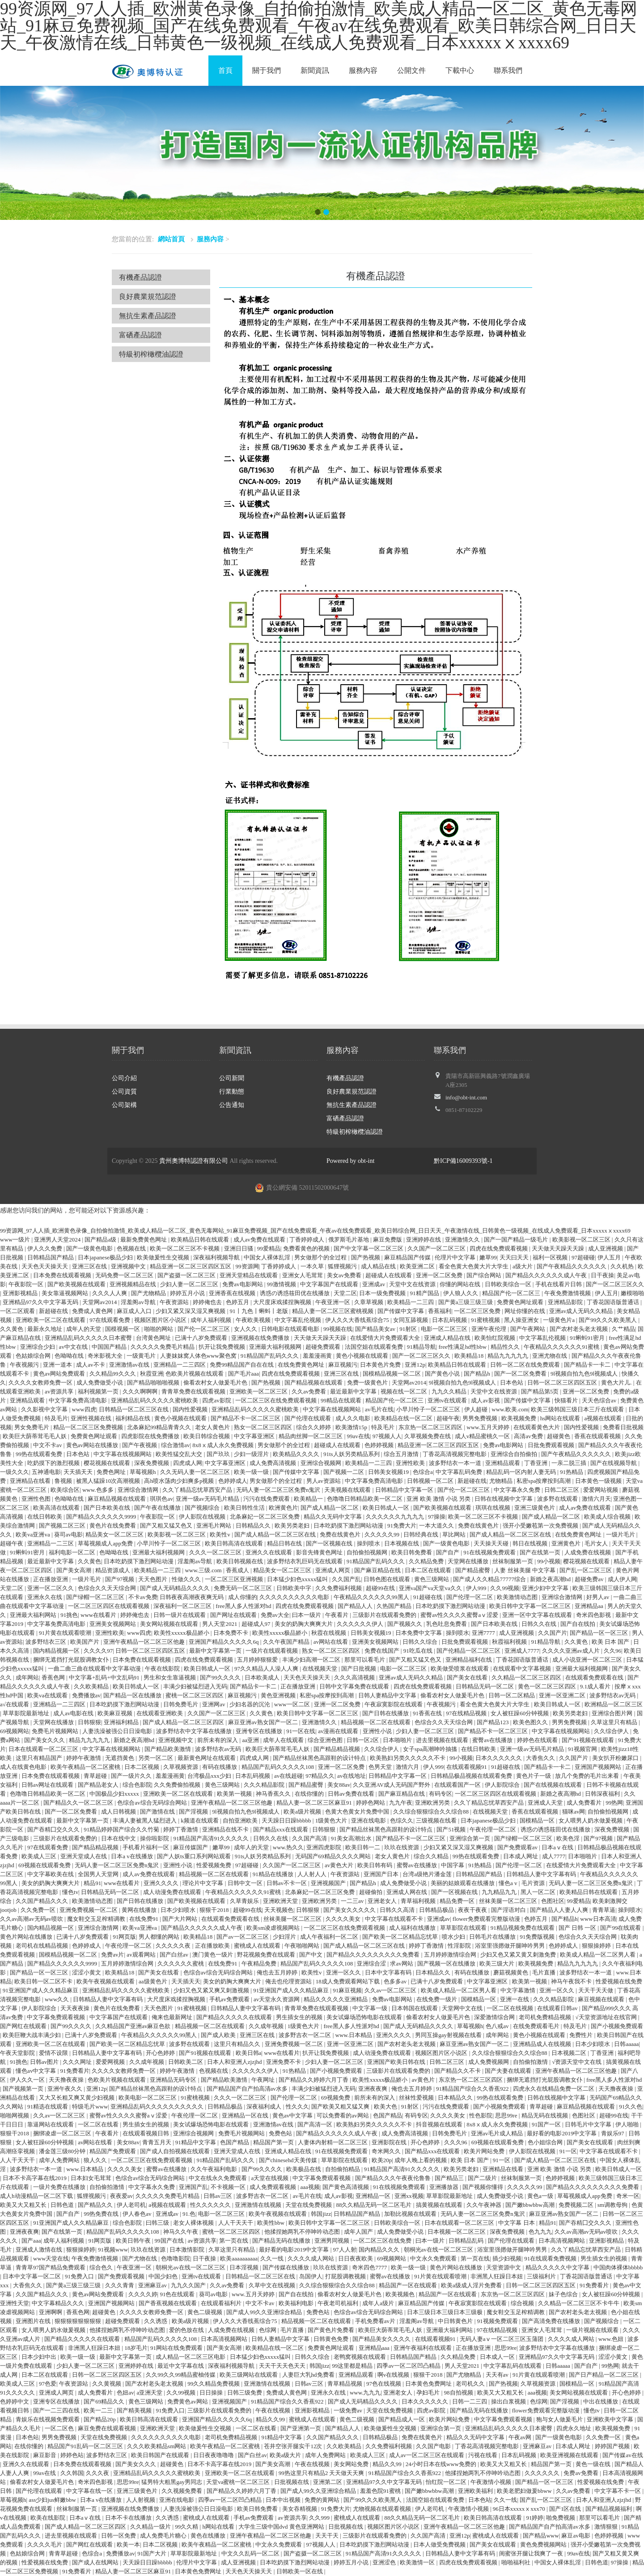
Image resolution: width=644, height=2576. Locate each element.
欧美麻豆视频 (115, 1713)
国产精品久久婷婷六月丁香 (314, 2079)
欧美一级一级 (252, 1472)
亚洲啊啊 (51, 2312)
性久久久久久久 (211, 2204)
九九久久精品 (450, 1391)
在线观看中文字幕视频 (522, 1668)
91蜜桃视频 (486, 1320)
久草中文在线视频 (273, 2285)
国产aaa (31, 2240)
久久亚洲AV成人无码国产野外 (392, 1784)
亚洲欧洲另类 (433, 1802)
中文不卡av (48, 1445)
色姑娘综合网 (34, 1355)
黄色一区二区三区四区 (547, 1686)
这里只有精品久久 (238, 2044)
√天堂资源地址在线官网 (606, 2017)
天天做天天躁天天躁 (558, 1248)
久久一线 (272, 2258)
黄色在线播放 (209, 2535)
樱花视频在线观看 (107, 1463)
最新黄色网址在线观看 (207, 1758)
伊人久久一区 (28, 2079)
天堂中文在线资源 (413, 1284)
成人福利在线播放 (413, 1927)
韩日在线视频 (531, 1543)
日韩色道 (63, 2204)
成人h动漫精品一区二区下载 (37, 2196)
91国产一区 (547, 2124)
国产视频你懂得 (483, 2187)
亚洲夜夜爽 (373, 2088)
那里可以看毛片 (365, 1659)
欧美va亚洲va (33, 1534)
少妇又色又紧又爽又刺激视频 (212, 1990)
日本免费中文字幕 (419, 1632)
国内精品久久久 (380, 2249)
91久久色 (630, 2106)
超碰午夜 (448, 1418)
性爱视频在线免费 (619, 1981)
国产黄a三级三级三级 (466, 1302)
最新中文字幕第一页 (216, 1650)
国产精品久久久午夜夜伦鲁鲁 (393, 2178)
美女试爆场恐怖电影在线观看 (364, 2017)
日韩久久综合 (420, 1641)
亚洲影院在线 (390, 2142)
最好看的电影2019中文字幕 (562, 2133)
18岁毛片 (136, 2347)
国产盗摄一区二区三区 (187, 1275)
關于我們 (266, 70)
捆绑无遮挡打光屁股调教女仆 (71, 1659)
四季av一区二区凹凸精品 (409, 2365)
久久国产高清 (310, 1838)
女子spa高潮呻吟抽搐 (431, 1749)
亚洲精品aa (590, 1606)
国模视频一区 (123, 1329)
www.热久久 (288, 1847)
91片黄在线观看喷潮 (66, 1632)
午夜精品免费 (260, 1963)
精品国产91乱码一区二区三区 (85, 2446)
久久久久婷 (142, 2294)
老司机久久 (471, 2383)
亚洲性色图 (36, 1498)
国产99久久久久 (221, 1677)
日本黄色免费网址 (429, 2383)
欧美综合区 (65, 1489)
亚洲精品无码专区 (174, 2079)
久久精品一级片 (151, 2526)
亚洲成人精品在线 (448, 1337)
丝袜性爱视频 (417, 2097)
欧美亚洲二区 (418, 1266)
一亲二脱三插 (569, 1463)
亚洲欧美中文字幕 (611, 2419)
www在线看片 (99, 1615)
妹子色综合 (564, 2294)
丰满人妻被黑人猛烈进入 (145, 1820)
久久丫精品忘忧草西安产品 (197, 1489)
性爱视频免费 (214, 1865)
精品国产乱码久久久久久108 (279, 1767)
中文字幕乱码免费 (459, 1472)
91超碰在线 (428, 1597)
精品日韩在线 (285, 1543)
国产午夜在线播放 (158, 1507)
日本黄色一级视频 (599, 1480)
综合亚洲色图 (326, 1740)
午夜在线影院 (163, 1668)
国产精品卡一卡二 (588, 1364)
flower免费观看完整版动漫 (487, 1918)
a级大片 (523, 1266)
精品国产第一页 (274, 2142)
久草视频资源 (181, 1767)
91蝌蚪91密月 (588, 1337)
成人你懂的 (242, 1597)
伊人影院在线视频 (203, 1516)
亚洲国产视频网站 (599, 1767)
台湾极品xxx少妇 (210, 1775)
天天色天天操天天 (45, 1266)
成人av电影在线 (74, 1713)
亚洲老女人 (383, 1901)
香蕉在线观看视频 (598, 1436)
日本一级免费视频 (383, 1293)
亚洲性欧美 (411, 1463)
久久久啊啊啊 (141, 1391)
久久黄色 (12, 1329)
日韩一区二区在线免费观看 (525, 1364)
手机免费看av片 (376, 2321)
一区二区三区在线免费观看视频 (276, 1400)
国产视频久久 (405, 1624)
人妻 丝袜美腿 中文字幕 (525, 1570)
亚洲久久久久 (162, 1883)
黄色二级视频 (205, 2312)
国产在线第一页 (541, 1552)
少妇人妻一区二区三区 (190, 1284)
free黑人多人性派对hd (244, 1606)
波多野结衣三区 (46, 1641)
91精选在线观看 (48, 2106)
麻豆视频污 (342, 1364)
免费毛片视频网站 (56, 1731)
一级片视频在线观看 (593, 2330)
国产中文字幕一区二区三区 (369, 1248)
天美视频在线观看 (348, 1489)
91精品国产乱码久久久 (270, 1355)
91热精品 (572, 1472)
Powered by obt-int (350, 1161)
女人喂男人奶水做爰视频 (591, 1820)
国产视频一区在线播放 (447, 1963)
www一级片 (15, 1239)
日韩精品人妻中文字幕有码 (541, 1874)
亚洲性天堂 (14, 2303)
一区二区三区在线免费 (383, 2240)
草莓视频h (143, 1472)
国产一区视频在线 (330, 1543)
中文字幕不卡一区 (618, 2491)
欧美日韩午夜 (134, 2240)
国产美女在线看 (468, 1677)
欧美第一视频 (235, 1793)
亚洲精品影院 (566, 1302)
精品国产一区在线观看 (408, 2285)
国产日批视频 (359, 1668)
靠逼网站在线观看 (51, 2124)
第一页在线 (234, 2240)
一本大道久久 (437, 1525)
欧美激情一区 (418, 2562)
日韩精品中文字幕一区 (405, 1489)
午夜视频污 (25, 1364)
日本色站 (512, 1382)
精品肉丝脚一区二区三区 (311, 1436)
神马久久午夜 (181, 2231)
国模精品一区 (538, 1820)
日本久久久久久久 (499, 1758)
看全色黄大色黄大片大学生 (474, 1266)
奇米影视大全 (106, 1355)
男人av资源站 (324, 1480)
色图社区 (552, 1901)
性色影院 (480, 2115)
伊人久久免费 (45, 1248)
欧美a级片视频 (303, 1811)
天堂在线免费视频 (309, 2204)
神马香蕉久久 (274, 1793)
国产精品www (541, 2535)
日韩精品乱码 (467, 2240)
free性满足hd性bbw (463, 1346)
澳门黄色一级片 (213, 1954)
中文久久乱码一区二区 (251, 2553)
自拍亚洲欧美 (241, 1820)
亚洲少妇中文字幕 (546, 1588)
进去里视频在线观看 (443, 1740)
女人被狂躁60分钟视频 (520, 1713)
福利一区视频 (551, 1257)
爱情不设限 (54, 2053)
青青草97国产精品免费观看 (51, 2267)
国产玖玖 (219, 1454)
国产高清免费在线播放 (551, 2321)
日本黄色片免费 (381, 1364)
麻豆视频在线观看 (602, 1999)
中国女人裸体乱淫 (268, 1257)
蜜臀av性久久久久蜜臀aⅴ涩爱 (460, 1615)
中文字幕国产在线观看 (330, 1284)
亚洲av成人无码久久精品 (581, 1311)
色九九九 (540, 2231)
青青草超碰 (64, 2553)
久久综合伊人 (612, 1731)
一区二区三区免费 (478, 1311)
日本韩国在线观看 (415, 2008)
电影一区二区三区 (445, 1329)
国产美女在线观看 (590, 2142)
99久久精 (187, 2526)
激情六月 (408, 1767)
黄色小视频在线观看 (363, 1355)
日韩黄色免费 (332, 2339)
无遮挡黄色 (120, 1758)
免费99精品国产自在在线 (242, 1364)
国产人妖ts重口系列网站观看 (194, 1856)
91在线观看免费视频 (551, 2258)
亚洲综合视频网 (322, 1463)
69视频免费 (336, 2097)
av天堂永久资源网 (277, 1999)
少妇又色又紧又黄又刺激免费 (518, 1954)
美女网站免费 (352, 2464)
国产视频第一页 (24, 2088)
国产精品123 (493, 1722)
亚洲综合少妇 (38, 1346)
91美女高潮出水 (352, 1838)
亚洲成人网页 (333, 1570)
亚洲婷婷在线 (424, 1239)
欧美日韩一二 (363, 1847)
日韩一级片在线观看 (180, 1615)
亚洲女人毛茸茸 (303, 1275)
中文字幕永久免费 (518, 1489)
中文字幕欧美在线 (51, 1874)
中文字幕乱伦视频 (298, 1320)
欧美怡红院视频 (496, 1337)
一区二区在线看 (99, 2124)
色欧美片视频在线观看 (195, 1373)
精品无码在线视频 (545, 2115)
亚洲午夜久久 (65, 2088)
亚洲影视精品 (21, 1293)
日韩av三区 (218, 2196)
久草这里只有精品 (615, 1722)
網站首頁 (171, 239)
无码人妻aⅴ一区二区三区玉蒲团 (502, 2339)
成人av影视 (486, 1400)
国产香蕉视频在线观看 (168, 2303)
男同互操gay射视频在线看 (449, 2035)
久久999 (320, 2517)
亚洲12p (415, 1364)
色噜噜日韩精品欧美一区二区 (365, 1498)
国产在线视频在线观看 (553, 1784)
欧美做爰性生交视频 (164, 1257)
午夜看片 (337, 1615)
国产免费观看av (518, 1847)
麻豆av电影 (576, 2535)
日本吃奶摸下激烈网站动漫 (349, 1525)
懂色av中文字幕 (37, 2070)
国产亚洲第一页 (301, 2428)
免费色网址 (112, 1472)
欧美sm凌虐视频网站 (273, 1927)
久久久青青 (120, 2285)
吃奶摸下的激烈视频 (54, 1463)
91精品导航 (421, 1346)
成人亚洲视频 (606, 1248)
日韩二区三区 (562, 1489)
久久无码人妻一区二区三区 (195, 1472)
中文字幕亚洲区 (255, 1436)
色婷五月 (238, 1302)
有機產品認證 (140, 277)
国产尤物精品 (149, 1293)
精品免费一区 (458, 1901)
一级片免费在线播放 (60, 2187)
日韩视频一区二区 (431, 1480)
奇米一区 (628, 2196)
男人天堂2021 (220, 1624)
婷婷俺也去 (208, 1302)
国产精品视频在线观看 (314, 1382)
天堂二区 (345, 1293)
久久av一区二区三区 (391, 1990)
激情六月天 (596, 1498)
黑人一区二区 (539, 1892)
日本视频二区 (569, 2053)
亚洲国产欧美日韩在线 (397, 2061)
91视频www (113, 2249)
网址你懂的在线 (525, 1311)
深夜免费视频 (152, 1463)
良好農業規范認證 (147, 296)
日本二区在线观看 (429, 1570)
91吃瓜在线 (418, 1650)
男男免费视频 (480, 1418)
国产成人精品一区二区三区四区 (184, 1722)
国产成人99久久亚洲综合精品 (264, 2312)
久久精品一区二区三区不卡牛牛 (579, 2303)
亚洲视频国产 (329, 1883)
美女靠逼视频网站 (65, 1293)
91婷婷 (534, 2517)
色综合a (423, 1472)
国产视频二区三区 (63, 1525)
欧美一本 (128, 2544)
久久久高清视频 (355, 1677)
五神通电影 (46, 1472)
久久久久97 (98, 1650)
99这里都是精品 (353, 2365)
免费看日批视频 (623, 1427)
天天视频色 (278, 1910)
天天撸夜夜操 (67, 2079)
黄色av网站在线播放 (93, 1445)
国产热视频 (366, 1257)
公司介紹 (124, 1078)
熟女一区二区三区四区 (263, 1427)
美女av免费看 (345, 1275)
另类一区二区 (156, 1758)
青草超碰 (96, 1775)
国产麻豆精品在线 (378, 1570)
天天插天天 (79, 1472)
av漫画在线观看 (339, 1731)
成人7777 (553, 1856)
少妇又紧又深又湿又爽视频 (191, 1311)
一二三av (353, 1901)
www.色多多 (98, 1489)
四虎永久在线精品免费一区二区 (554, 2088)
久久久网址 (78, 2061)
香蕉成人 (238, 1570)
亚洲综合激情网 (139, 1489)
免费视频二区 (577, 2204)
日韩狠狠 (89, 1722)
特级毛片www (90, 2106)
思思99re (506, 2115)
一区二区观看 (18, 1311)
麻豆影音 (45, 2455)
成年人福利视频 (212, 1320)
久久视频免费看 (182, 2491)
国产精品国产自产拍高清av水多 (248, 2088)
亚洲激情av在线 (130, 1364)
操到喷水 (369, 1543)
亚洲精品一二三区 (51, 1543)
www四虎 (84, 1409)
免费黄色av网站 (188, 2401)
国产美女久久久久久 (350, 1910)
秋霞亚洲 (151, 1373)
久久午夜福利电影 (214, 2169)
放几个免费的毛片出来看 (587, 1775)
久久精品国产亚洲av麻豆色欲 (133, 2026)
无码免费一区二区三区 (125, 1275)
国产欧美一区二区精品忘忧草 (400, 1936)
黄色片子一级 (534, 1775)
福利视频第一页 (99, 1391)
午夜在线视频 (273, 2410)
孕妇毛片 (428, 2392)
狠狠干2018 (214, 1910)
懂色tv (70, 1892)
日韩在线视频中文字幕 (504, 1498)
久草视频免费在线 (428, 1436)
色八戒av (498, 2026)
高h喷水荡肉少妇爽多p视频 (179, 1480)
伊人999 (477, 1588)
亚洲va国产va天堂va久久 (431, 1588)
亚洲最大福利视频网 (276, 1346)
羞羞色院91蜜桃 (381, 2491)
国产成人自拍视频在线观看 (175, 2151)
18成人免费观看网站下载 (348, 1981)
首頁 (225, 70)
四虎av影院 (217, 1400)
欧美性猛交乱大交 (179, 1454)
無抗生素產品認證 (147, 316)
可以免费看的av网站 (343, 2115)
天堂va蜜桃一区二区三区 (238, 2482)
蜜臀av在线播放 (493, 1740)
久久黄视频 (107, 2383)
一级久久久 (14, 1472)
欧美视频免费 (519, 1418)
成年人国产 (359, 2231)
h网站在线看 (219, 2526)
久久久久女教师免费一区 (41, 1382)
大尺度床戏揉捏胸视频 (283, 1302)
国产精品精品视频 (337, 1749)
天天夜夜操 (75, 2008)
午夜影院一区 (26, 1284)
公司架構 (124, 1105)
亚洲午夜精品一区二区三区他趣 (144, 1641)
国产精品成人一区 (402, 2419)
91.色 (188, 2213)
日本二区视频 (142, 1767)
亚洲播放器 (444, 2187)
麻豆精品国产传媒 (408, 1257)
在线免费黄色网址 (302, 1364)
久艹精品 (623, 1329)
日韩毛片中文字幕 (589, 2124)
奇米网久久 (387, 2151)
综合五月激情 (402, 1454)
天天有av (498, 2374)
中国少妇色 (163, 2276)
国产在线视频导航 (614, 1463)
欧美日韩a (249, 2053)
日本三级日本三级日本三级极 (445, 2312)
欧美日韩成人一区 (387, 1507)
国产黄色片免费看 (332, 2330)
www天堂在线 (51, 2258)
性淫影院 (460, 1945)
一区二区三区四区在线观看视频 (109, 1606)
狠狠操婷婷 (597, 1945)
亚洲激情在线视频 (259, 2204)
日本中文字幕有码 (389, 1972)
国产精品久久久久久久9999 (101, 1516)
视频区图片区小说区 (161, 1320)
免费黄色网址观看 (521, 1302)
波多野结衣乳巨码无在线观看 (305, 1561)
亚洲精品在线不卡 (226, 1829)
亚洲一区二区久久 (51, 1588)
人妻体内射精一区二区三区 (333, 2142)
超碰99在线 (381, 1588)
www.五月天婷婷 (488, 1427)
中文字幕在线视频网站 (332, 1409)
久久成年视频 (267, 2026)
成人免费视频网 (489, 2061)
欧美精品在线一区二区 (404, 1418)
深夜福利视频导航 (217, 1257)
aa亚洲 (251, 1740)
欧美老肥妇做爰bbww (525, 2491)
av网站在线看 (332, 1641)
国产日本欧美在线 (107, 1507)
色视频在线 (132, 1248)
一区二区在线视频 (510, 2008)
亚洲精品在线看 (31, 1480)
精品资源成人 (113, 1570)
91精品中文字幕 (196, 2142)
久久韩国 (72, 2473)
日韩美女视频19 (389, 1472)
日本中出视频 (284, 2499)
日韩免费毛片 (181, 1704)
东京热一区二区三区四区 (431, 1427)
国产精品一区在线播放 (133, 1695)
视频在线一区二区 (404, 1391)
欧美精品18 (469, 1355)
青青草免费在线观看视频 (194, 1391)
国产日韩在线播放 (386, 1713)
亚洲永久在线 (45, 1597)
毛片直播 (544, 1972)
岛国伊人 (310, 2276)
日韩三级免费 (245, 2392)
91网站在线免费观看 (177, 2347)
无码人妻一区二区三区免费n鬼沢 (279, 1489)
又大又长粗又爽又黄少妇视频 (77, 2097)
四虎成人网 (187, 1463)
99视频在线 (337, 1329)
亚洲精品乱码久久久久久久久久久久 (157, 2106)
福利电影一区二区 (73, 1552)
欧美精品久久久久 (297, 1454)
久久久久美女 (344, 1918)
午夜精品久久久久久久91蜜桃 (562, 1346)
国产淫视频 (194, 1811)
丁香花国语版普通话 (613, 1302)
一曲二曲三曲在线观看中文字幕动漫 (95, 1668)
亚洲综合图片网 (613, 1713)
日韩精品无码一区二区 (485, 1686)
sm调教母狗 (613, 2204)
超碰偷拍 (371, 1892)
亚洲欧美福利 (476, 2491)
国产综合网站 (484, 1275)
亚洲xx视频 (409, 2196)
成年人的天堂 (84, 1329)
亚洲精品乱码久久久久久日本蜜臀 (89, 1337)
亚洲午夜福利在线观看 (423, 2347)
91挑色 (69, 1615)
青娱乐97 (613, 2133)
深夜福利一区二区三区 (183, 1606)
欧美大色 (386, 2106)
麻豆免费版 (388, 1239)
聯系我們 (508, 70)
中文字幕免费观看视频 (56, 2017)
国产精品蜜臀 (473, 1570)
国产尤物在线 (140, 2258)
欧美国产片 (85, 1641)
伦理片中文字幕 (456, 1257)
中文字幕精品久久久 (58, 2303)
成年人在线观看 (284, 1740)
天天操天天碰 (492, 1543)
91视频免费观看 (498, 2321)
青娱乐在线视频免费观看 (48, 2419)
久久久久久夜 (174, 1945)
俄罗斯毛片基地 (349, 1239)
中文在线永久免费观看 (218, 2178)
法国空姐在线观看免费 (374, 1346)
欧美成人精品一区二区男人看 (598, 1954)
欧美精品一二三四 (411, 1302)
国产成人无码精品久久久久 (175, 1588)
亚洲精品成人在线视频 (542, 2044)
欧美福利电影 (297, 2303)
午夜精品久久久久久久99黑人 (372, 1597)
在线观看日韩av (558, 2008)
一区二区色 (60, 2428)
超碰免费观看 (323, 1346)
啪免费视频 (561, 2517)
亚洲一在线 (515, 1999)
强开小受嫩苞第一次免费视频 (541, 1525)
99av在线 (358, 1436)
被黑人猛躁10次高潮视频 (108, 1480)
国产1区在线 (566, 2508)
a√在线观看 (15, 1704)
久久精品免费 (427, 1561)
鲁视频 (64, 1480)
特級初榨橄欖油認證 (151, 354)
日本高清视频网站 (562, 2240)
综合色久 (101, 2267)
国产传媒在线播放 (286, 2267)
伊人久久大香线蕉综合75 (357, 1320)
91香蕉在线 (428, 1713)
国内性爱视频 (191, 1409)
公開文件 (411, 70)
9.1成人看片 (596, 1686)
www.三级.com (204, 1570)
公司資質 (124, 1091)
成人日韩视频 (119, 1811)
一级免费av (349, 2410)
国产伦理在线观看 (308, 1418)
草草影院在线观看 (464, 1927)
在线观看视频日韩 (146, 2133)
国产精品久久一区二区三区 (78, 1802)
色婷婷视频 (379, 1445)
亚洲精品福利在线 (469, 1659)
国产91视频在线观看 (588, 1740)
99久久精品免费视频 (214, 2383)
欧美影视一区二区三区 (582, 1239)
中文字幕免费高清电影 (78, 1400)
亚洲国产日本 (382, 1874)
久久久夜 (98, 2473)
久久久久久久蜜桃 (181, 1963)
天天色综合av (600, 1400)
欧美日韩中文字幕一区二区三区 (530, 1606)
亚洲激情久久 (463, 1239)
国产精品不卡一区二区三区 (246, 1418)
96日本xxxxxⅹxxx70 (520, 2508)
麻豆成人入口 (135, 1311)
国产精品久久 (96, 2204)
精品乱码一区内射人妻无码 (521, 1472)
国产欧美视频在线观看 (77, 1284)
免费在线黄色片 (479, 1525)
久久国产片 (552, 1632)
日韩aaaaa (626, 2044)
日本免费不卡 (231, 1632)
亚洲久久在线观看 (269, 1552)
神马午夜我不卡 (572, 1981)
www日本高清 (598, 1918)
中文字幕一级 (370, 2008)
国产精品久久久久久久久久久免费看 (373, 1954)
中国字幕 (453, 1865)
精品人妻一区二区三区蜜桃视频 (333, 1311)
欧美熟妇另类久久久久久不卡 (408, 1758)
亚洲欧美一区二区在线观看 (51, 1320)
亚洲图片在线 (34, 2321)
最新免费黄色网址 (144, 1239)
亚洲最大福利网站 (34, 1615)
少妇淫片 (285, 1936)
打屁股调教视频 (346, 2276)
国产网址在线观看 (234, 1615)
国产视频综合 (203, 1507)
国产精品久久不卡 (458, 2070)
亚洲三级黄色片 (535, 1507)
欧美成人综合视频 (608, 1516)
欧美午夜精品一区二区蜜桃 (86, 1767)
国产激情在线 (158, 1811)
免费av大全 (275, 1615)
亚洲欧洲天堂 (281, 1901)
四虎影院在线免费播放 (151, 1436)
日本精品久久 (433, 1972)
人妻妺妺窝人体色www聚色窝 (199, 1355)
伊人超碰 (476, 1409)
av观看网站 (142, 1954)
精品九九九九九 (508, 1355)
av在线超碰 (288, 1775)
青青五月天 (157, 2142)
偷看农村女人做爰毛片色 (216, 1382)
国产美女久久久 (45, 1740)
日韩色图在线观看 (387, 1579)
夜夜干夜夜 (473, 1910)
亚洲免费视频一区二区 (89, 1910)
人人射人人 (312, 1874)
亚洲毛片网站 (214, 1525)
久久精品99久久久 (113, 1373)
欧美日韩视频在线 (240, 1561)
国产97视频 (120, 1579)
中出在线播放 (601, 2401)
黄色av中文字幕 (293, 2115)
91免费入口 (80, 2276)
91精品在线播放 (274, 1874)
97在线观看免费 (110, 1320)
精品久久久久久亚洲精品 (336, 1999)
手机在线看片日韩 (559, 1284)
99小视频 (548, 1561)
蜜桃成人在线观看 (258, 1945)
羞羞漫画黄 (318, 1355)
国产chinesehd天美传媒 (288, 2160)
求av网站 (402, 1963)
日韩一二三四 (470, 2401)
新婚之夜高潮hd (551, 1579)
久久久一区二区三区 (216, 1552)
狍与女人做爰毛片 (560, 2419)
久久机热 (622, 1266)
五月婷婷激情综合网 (451, 1954)
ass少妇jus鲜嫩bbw (53, 2499)
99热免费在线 (102, 2213)
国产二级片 (483, 2178)
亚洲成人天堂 (546, 1802)
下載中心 (459, 70)
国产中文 (311, 1954)
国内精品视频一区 (57, 1650)
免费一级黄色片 (368, 1382)
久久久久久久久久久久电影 (294, 1597)
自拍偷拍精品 (343, 2169)
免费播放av (86, 1695)
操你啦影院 (155, 1838)
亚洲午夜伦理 (489, 1329)
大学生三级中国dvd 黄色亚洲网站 (282, 2526)
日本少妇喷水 (179, 1910)
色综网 (268, 2330)
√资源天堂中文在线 (577, 2061)
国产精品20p (100, 2419)
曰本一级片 (307, 1615)
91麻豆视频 (347, 1990)
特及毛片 (56, 1418)
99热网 (614, 1802)
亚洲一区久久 (344, 1972)
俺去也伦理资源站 (289, 1981)
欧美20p (382, 2160)
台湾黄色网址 (154, 1337)
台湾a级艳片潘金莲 (427, 1874)
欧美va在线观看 (48, 1695)
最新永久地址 (45, 1329)
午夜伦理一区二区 (493, 1829)
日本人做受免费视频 (440, 2544)
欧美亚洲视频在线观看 (570, 2455)
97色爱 (47, 2383)
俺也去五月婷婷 (278, 1972)
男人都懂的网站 (160, 1936)
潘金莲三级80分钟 (63, 2151)
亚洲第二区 (328, 2482)
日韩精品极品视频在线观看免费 (472, 1775)
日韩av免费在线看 (352, 1793)
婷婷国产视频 (613, 2446)
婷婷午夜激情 (84, 1758)
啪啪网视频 (15, 2115)
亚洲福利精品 (122, 1722)
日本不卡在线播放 (129, 2517)
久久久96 (456, 2142)
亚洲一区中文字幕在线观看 (537, 1615)
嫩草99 (488, 1257)
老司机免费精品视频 (545, 2017)
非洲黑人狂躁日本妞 (497, 2276)
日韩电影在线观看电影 (291, 1329)
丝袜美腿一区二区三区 (508, 1901)
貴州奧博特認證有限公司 (193, 1161)
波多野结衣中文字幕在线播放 (194, 1731)
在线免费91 (144, 1918)
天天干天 (327, 2535)
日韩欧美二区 (186, 2061)
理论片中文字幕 (203, 1883)
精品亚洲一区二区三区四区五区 (191, 1266)
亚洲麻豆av (153, 2285)
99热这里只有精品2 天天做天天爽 (322, 2473)
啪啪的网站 (159, 1329)
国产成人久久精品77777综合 (490, 1579)
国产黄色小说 (443, 1373)
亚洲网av (214, 1704)
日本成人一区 (498, 2356)
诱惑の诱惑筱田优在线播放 (295, 1293)
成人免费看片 (585, 1802)
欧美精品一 (309, 1498)
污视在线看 (483, 2455)
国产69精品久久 (105, 2401)
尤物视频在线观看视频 (382, 2508)
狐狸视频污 (343, 1266)
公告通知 (231, 1105)
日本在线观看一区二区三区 (44, 1749)
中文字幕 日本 (517, 2222)
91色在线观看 (178, 2294)
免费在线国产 (382, 1650)
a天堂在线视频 (270, 2178)
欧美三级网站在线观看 (249, 2374)
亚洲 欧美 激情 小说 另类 (439, 1498)
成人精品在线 (379, 1266)
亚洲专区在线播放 (260, 1731)
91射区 (408, 1329)
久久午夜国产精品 (287, 1641)
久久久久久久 (543, 2473)
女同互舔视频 (411, 1320)
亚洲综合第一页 (470, 1838)
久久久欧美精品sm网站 (157, 2446)
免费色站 (281, 2133)
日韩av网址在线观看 (48, 1784)
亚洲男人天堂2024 (58, 1239)
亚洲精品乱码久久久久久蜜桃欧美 (155, 1400)
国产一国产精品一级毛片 (516, 1239)
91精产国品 (425, 1293)
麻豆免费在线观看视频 (107, 2428)
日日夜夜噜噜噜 (214, 2455)
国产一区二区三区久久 (615, 1284)
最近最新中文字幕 (354, 1391)
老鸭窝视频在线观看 (360, 2356)
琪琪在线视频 (493, 1507)
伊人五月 (609, 1257)
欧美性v (221, 1534)
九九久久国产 (189, 2285)
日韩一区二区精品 (512, 1695)
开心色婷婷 (161, 2053)
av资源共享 (60, 1391)
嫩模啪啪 (632, 1293)
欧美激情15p (352, 1427)
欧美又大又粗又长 (24, 2204)
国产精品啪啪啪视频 (154, 1382)
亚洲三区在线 (90, 1266)
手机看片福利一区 (146, 1847)
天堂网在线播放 (469, 1561)
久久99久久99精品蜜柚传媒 (181, 2374)
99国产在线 (170, 2240)
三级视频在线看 (437, 1820)
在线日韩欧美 (45, 1516)
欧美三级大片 (497, 1963)
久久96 (612, 1650)
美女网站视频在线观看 (169, 1624)
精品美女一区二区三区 (115, 1534)
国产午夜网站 (528, 1329)
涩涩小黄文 (87, 1972)
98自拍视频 (459, 2392)
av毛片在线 (379, 1409)
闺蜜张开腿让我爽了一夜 (531, 2553)
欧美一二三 (99, 2410)
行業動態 (231, 1091)
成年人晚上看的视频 (421, 2160)
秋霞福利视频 (510, 1641)
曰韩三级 (158, 2222)
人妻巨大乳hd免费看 (309, 2374)
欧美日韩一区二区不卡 (44, 1981)
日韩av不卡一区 (288, 1883)
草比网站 (454, 1534)
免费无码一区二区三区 (243, 1588)
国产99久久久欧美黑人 (608, 1320)
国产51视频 (451, 1829)
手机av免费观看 (230, 1999)
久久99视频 (504, 1588)
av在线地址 (351, 1775)
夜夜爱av (121, 2196)
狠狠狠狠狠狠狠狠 (78, 2321)
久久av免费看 (310, 1391)
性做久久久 (187, 1579)
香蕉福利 (439, 1311)
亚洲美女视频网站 (113, 1624)
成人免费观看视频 (273, 2187)
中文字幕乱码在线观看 (513, 2365)
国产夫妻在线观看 (509, 2070)
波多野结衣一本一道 (456, 1463)
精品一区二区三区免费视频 (88, 1427)
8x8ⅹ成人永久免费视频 (223, 1445)
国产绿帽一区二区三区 (96, 1597)
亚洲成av (374, 1284)
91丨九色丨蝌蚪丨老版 (259, 1311)
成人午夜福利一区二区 (330, 1936)
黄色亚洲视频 (279, 1695)
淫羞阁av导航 (139, 1302)
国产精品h (477, 1373)
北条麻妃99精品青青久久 (159, 1427)
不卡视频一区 (229, 2187)
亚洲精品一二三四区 (180, 1364)
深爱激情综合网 (495, 2017)
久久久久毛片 (45, 2544)
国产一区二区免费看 (521, 1373)
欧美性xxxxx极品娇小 (182, 1632)
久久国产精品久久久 (42, 1901)
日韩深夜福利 (603, 1793)
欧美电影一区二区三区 (148, 2097)
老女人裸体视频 (194, 2222)
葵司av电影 (68, 1534)
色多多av (396, 1981)
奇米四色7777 (370, 2267)
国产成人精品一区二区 (330, 1507)
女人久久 (246, 1329)
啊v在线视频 (394, 2374)
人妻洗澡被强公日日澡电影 (117, 1731)
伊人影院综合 (503, 1784)
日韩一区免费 (119, 2535)
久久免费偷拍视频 (178, 1784)
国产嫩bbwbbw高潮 (530, 2204)
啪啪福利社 (516, 2562)
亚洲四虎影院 (324, 1847)
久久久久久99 (382, 1534)
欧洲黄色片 (283, 1507)
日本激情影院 (187, 2249)
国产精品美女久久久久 (382, 2339)
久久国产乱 (346, 1579)
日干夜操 (602, 1275)
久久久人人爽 (110, 1293)
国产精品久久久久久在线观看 (234, 2017)
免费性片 (581, 2035)
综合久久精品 (432, 1856)
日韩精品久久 (254, 1525)
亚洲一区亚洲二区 (563, 1695)
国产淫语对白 (509, 1910)
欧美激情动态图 (518, 1597)
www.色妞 (611, 2339)
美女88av (338, 1784)
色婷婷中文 (15, 2401)
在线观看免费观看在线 (595, 1677)
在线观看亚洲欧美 (160, 1713)
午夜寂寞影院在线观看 (394, 1704)
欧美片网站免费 (485, 2151)
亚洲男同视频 (332, 2240)
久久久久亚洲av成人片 (572, 1650)
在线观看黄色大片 (537, 1427)
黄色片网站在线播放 (27, 1936)
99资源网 (247, 1266)
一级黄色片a (559, 1320)
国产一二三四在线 (57, 2410)
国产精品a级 (101, 1239)
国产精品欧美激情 (168, 1749)
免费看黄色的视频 (307, 1248)
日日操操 (211, 2392)
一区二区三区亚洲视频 (234, 1579)
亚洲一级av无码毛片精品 (208, 1498)
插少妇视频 (506, 2258)
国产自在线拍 (578, 1624)
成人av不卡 (91, 1364)
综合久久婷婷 (314, 1427)
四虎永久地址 (574, 2428)
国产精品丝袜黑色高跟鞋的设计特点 (320, 1758)
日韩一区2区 (363, 1740)
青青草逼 (603, 1910)
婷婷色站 (72, 2455)
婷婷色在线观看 (538, 1740)
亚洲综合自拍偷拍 (514, 1454)
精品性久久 (506, 1346)
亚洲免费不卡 (284, 2061)
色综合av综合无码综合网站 (152, 1802)
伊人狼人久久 (461, 1293)
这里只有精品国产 (40, 1758)
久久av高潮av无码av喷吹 (32, 1918)
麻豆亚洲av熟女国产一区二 (263, 1722)
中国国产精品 (110, 1346)
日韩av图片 (45, 2061)
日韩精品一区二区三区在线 (134, 1409)
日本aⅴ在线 (558, 1847)
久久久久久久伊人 (361, 1624)
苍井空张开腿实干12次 (293, 2446)
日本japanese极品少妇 (106, 1257)
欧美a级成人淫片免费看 (472, 2285)
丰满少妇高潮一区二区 (312, 1659)
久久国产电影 (434, 2446)
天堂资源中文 (504, 2267)
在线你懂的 (310, 1793)
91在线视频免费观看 (490, 1552)
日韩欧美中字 (294, 1588)
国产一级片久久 (132, 1775)
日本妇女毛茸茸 (92, 2178)
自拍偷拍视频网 (368, 1552)
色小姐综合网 (546, 2142)
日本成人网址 (521, 1856)
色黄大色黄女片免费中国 (357, 1811)
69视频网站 (14, 1731)
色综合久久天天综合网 (107, 1588)
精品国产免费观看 (113, 2151)
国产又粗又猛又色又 (167, 1525)
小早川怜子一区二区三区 (429, 1409)
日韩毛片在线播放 (493, 1936)
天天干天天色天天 (283, 2365)
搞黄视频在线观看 (440, 2204)
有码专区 (440, 1793)
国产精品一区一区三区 (599, 1632)
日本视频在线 (402, 1543)
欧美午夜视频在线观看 (106, 1981)
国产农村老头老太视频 (579, 1329)
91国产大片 (152, 2553)
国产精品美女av (376, 1329)
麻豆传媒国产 (191, 1847)
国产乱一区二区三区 (586, 1570)
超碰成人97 (257, 1624)
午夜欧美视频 (254, 1320)
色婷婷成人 (232, 1480)
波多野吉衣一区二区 (305, 2035)
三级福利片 (542, 2276)
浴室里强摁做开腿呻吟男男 (510, 1945)
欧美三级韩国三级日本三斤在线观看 (578, 1409)
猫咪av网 (573, 1811)
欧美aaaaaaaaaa (239, 2258)
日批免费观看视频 (552, 1445)
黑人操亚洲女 (522, 1320)
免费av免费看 (582, 2473)
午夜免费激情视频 (568, 1293)
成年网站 (27, 1677)
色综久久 (401, 1820)
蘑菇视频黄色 (511, 1972)
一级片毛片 (621, 1534)
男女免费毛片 (32, 1427)
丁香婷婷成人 (307, 1239)
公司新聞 (231, 1078)
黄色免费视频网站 (544, 2544)
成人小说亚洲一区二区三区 (587, 1659)
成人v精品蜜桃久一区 (483, 1436)
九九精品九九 (500, 1892)
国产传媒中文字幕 (401, 1311)
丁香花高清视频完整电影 (455, 1454)
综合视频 (523, 2303)
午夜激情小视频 (491, 2482)
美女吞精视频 (300, 2508)
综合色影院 (137, 1784)
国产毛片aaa (243, 1373)
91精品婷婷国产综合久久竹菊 (122, 1829)
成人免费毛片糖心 (164, 2535)
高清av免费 (529, 1436)
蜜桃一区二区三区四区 (195, 1695)
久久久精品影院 (265, 1784)
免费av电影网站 (243, 1284)
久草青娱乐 (245, 1901)
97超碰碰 (583, 1257)
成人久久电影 (353, 1418)
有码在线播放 (220, 1767)
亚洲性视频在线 (92, 1418)
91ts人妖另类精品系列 (352, 1454)
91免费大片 (401, 1525)
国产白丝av (175, 1954)
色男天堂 (381, 1767)
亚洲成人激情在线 (40, 2249)
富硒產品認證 (140, 335)
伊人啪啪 (627, 2124)
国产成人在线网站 (96, 2562)
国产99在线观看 (621, 1927)
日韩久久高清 (398, 1910)
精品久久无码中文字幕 (333, 1516)
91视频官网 (583, 1749)
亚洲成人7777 (521, 1650)
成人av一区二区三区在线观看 (427, 2455)
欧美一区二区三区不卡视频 (185, 1248)
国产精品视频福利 (609, 2508)
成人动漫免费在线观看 (173, 1892)
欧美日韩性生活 (245, 1507)
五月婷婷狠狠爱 (258, 1659)
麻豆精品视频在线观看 (117, 1498)
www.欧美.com (509, 1409)
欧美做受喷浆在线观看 (460, 1668)
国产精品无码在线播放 (282, 2240)
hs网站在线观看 (561, 1418)
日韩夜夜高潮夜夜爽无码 (192, 1597)
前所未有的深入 (218, 1740)
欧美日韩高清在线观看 (234, 1543)
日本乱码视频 (450, 1320)
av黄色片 (423, 2079)
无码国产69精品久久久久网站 (333, 1856)
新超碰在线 (54, 1311)
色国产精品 (387, 2115)
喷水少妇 (454, 1936)
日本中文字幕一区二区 (32, 2276)
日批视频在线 (292, 2482)
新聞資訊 (315, 70)
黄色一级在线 (594, 2464)
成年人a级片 (378, 2303)
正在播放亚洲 (51, 1579)
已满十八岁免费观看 (202, 1337)
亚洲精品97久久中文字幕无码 (41, 1302)
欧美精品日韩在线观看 (200, 1239)
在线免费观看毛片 (537, 2026)
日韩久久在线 (539, 1624)
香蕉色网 (54, 1677)
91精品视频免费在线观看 (523, 1927)
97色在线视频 (384, 2383)
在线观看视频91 (467, 1767)
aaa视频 (310, 2187)
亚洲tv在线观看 (448, 1400)
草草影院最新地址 (27, 1713)
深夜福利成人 (264, 2106)
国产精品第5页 (540, 1391)
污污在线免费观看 (267, 1498)
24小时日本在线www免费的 (442, 2464)
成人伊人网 (622, 1579)
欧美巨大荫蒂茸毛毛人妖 (35, 1436)
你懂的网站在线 (461, 1284)
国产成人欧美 (219, 2035)
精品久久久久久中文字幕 (558, 2267)
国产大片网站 (180, 1918)
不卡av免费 (142, 1597)
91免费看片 (74, 2070)
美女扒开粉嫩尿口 (616, 1758)
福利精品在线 (133, 1418)
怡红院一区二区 (447, 2482)
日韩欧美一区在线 (300, 2571)
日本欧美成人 (263, 1677)
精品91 (92, 1883)
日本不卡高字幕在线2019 (35, 2178)
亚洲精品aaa (375, 2347)
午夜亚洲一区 (333, 1302)
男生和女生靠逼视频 (170, 1677)
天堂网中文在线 (463, 2008)
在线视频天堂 (320, 1668)
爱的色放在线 (187, 2330)
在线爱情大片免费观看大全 (385, 1337)
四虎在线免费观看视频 (499, 1248)
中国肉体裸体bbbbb (618, 2267)
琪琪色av (161, 1498)
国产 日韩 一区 (578, 1927)
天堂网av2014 (100, 1302)
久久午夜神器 (484, 2204)
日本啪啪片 (398, 1740)
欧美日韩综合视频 (207, 1436)
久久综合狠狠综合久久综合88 (431, 1811)
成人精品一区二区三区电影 (191, 2356)
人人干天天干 (18, 2160)
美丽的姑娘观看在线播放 (463, 1883)
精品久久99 (271, 2419)
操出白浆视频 (509, 2401)
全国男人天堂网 (99, 1874)
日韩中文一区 (246, 1883)
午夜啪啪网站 (302, 1945)
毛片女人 (597, 1543)
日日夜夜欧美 (356, 2258)
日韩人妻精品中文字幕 (388, 1695)
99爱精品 (268, 1248)
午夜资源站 (175, 1302)
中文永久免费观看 (434, 2258)
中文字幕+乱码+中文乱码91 (105, 1677)
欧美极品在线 (304, 2169)
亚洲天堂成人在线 (84, 1856)
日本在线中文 (119, 1838)
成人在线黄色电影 (24, 1767)
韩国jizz (321, 2213)
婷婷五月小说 (188, 1293)
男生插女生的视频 (300, 2017)
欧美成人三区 (39, 1856)
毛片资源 (533, 1883)
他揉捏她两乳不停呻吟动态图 (302, 2231)
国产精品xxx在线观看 (281, 1829)
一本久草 (313, 1266)
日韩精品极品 (437, 1910)
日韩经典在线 (421, 1534)
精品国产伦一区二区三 (512, 1293)
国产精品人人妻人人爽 (559, 1910)
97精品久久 (320, 1775)
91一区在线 (300, 1731)
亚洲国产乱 (193, 2187)
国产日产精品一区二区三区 (604, 2374)
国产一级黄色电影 (90, 1248)
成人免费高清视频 (273, 1463)
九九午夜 (400, 1802)
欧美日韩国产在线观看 (161, 2455)
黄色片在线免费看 (113, 1525)
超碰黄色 (559, 1436)
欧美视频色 (401, 2294)
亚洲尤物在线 (550, 1355)
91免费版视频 (538, 1936)
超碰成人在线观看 (389, 1275)
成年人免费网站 (60, 2160)
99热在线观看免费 (40, 1454)
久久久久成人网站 (311, 2258)
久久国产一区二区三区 (437, 1248)
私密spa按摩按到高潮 (544, 1480)
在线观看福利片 (222, 2303)
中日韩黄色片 (456, 2321)
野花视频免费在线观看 (267, 1954)
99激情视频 (282, 1284)
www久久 (57, 1999)
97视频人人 (387, 1436)
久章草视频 (369, 1302)
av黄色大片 (340, 1865)
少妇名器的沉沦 (250, 1704)
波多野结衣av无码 (613, 1695)
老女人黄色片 (213, 1427)
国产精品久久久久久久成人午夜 (546, 1275)
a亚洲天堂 (150, 2392)
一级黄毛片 (142, 1355)
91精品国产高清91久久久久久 (211, 1838)
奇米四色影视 (594, 1615)
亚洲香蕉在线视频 (233, 1293)
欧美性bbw (271, 2222)
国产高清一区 (315, 2124)
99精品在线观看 (342, 1400)
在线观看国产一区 (458, 1784)
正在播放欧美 (213, 1945)
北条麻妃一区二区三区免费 (265, 1516)
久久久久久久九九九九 (395, 1516)
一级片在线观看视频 (272, 1650)
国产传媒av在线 (622, 2455)
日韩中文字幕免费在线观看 (354, 1686)
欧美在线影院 (48, 2517)
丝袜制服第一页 (513, 1561)
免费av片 (112, 1954)
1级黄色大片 (332, 1820)
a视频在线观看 (603, 1418)
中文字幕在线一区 (90, 2491)
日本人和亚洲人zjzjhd (235, 2061)
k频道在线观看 (200, 1820)
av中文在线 (74, 1346)
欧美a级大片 (286, 2455)
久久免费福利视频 (339, 1588)
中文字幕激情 (518, 1990)
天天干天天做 (596, 1990)
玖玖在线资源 (402, 1847)
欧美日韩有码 (375, 1865)
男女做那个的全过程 (321, 1257)
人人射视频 (141, 2499)
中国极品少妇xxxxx (114, 1793)
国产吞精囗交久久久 (54, 1829)
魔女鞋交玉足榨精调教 (97, 1918)
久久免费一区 (39, 1910)
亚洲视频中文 (129, 1266)
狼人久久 (96, 2160)
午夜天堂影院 (18, 2053)
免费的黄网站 (323, 2499)
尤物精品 (501, 1480)
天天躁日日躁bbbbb (287, 1820)
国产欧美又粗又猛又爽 (341, 2106)
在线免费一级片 (437, 1999)
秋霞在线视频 (329, 1632)
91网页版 (124, 1936)
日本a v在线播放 (132, 1856)
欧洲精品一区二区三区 (614, 1704)
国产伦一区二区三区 (204, 1329)
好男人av (598, 1597)
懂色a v (509, 1883)
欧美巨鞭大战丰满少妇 (32, 2035)
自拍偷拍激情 (531, 2061)
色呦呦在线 (70, 1355)
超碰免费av (590, 1579)
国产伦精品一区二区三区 (469, 1650)
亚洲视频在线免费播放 (261, 1337)
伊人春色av (138, 2213)
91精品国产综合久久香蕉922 (473, 2088)
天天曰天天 (515, 1257)
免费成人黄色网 (93, 1311)
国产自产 (448, 1552)
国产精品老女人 (99, 1784)
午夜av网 (520, 2437)
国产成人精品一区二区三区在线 (275, 1534)
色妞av (125, 2392)
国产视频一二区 (344, 1472)
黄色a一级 (541, 2196)
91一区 (568, 2151)
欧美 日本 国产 (611, 1641)
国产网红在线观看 (24, 2026)
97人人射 (344, 2249)
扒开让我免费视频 (222, 1346)
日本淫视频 (244, 2267)
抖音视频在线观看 (440, 2124)
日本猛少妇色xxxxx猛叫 (298, 1579)
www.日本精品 (354, 2035)
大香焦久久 (541, 1758)
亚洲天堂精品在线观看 (249, 1275)
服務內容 (363, 70)
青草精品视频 (345, 2383)
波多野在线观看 (558, 1498)
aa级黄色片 (154, 1981)
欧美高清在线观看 (57, 1507)
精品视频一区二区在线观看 (376, 1722)
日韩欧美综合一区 (509, 1284)
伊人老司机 (131, 2204)
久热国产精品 (395, 1606)
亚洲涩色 (385, 2562)
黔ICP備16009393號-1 (463, 1161)
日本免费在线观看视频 (63, 1275)
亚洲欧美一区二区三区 (259, 1391)
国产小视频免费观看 (617, 2026)
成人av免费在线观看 (260, 1239)
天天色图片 (153, 1579)
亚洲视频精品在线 (133, 1284)
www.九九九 (365, 2392)
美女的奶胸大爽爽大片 (304, 1624)
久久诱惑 (156, 2321)
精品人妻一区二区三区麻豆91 (314, 1802)
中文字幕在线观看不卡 (394, 1918)
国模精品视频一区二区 (392, 1373)
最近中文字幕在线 (181, 2365)
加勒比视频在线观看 (411, 2213)
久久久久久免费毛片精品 (163, 1346)
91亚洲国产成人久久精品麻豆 (41, 1990)
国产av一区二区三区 (243, 1936)
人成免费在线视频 (588, 1552)
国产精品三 (450, 2178)
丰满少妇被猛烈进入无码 (195, 1686)
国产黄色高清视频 (346, 2187)
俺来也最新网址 (173, 2017)
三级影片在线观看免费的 (385, 1615)
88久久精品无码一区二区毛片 (374, 2204)
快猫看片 (567, 1400)
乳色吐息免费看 (447, 1624)
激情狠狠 (606, 2526)
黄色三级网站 (432, 1579)
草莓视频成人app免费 (106, 1543)
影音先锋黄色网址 (320, 1552)
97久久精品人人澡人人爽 (267, 1668)
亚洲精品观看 (28, 1400)
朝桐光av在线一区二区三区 (439, 2249)
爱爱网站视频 (601, 1489)
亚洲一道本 (58, 1364)
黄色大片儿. (617, 1382)
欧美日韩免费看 (412, 1552)
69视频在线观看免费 (45, 1865)
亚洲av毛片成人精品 (498, 2133)
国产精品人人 (356, 1606)
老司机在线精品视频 (42, 1945)
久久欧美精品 (92, 1686)
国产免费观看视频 (122, 2276)
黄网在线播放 (140, 1910)
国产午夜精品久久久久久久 (572, 1266)
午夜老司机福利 (339, 2303)
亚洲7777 (484, 1632)
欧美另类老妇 (293, 1525)
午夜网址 (263, 2079)
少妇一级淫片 (252, 1454)
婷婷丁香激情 (181, 1829)
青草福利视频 (419, 1901)
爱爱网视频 (111, 2061)
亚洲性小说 (378, 1731)
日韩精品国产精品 (51, 1257)
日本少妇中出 (39, 2356)
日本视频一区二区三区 (457, 2231)
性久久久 (297, 2106)
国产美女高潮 (74, 1570)
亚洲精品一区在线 (246, 2115)
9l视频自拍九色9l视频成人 (585, 1373)
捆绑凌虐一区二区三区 (63, 2133)
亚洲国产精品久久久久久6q (224, 1641)
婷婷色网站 (371, 1802)
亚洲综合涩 (372, 1963)
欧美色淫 (568, 1838)
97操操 (436, 1516)
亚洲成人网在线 (407, 1892)
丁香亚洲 (536, 1463)
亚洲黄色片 (566, 1543)
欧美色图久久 (531, 1722)
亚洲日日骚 (239, 1248)
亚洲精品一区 (374, 2196)
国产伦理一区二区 (470, 1597)
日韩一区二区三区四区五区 (562, 1382)
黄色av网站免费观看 (60, 1373)
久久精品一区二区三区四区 (527, 1677)
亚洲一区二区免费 (440, 1275)
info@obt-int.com (466, 1097)
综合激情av (175, 1445)
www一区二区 (292, 1704)
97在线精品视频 (467, 1713)
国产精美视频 (135, 2410)
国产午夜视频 (140, 1445)
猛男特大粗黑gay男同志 (172, 2482)
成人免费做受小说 (100, 1382)
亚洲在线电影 (369, 1820)
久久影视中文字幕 (45, 1409)
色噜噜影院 (175, 2258)
